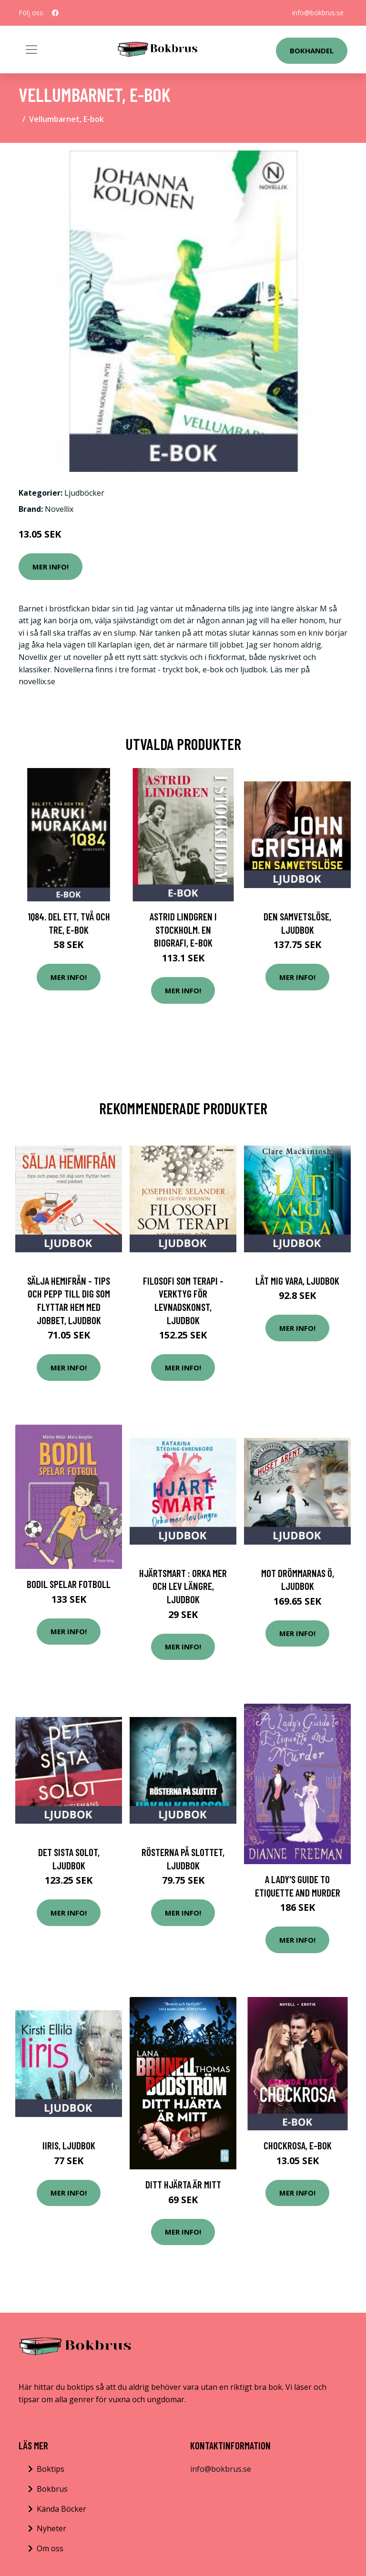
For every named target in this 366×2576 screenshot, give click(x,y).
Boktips (50, 2469)
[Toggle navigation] (31, 49)
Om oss (50, 2548)
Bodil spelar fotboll (69, 1584)
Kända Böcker (61, 2509)
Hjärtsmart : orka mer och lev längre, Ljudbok (183, 1586)
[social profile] (55, 13)
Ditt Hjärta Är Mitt (183, 2184)
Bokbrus (52, 2489)
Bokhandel (312, 50)
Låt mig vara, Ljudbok (297, 1281)
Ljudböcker (84, 493)
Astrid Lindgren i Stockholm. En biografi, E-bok (183, 929)
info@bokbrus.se (318, 12)
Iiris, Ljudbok (68, 2145)
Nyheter (51, 2528)
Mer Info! (50, 566)
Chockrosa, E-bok (298, 2145)
